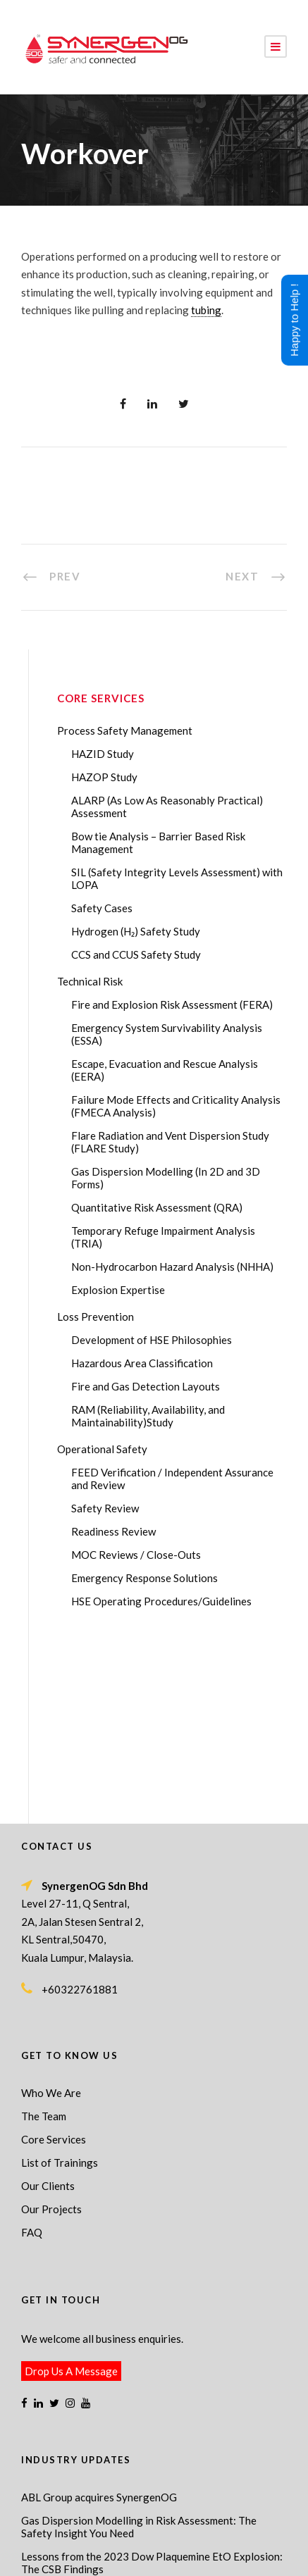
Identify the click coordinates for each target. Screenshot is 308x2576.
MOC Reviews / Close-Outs (136, 1554)
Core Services (53, 1961)
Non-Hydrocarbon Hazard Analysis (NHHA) (172, 1266)
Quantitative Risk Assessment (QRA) (156, 1207)
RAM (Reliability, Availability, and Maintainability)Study (148, 1416)
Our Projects (51, 2031)
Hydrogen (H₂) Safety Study (135, 931)
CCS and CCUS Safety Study (136, 954)
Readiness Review (113, 1531)
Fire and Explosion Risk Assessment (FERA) (172, 1004)
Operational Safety (102, 1449)
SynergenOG (174, 2513)
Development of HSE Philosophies (151, 1339)
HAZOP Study (104, 777)
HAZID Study (102, 753)
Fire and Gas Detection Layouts (145, 1386)
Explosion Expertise (118, 1289)
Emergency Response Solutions (144, 1578)
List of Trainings (59, 1985)
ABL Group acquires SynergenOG (99, 2319)
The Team (43, 1938)
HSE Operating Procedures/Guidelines (161, 1601)
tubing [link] (206, 310)
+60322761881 (80, 1811)
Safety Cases (102, 908)
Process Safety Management (124, 730)
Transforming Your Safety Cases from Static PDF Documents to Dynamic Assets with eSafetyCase (136, 2421)
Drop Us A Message (71, 2193)
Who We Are (51, 1915)
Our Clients (48, 2008)
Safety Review (105, 1508)
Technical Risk (90, 981)
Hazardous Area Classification (142, 1363)
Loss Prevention (95, 1316)
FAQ (31, 2054)
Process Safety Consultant (191, 2543)
